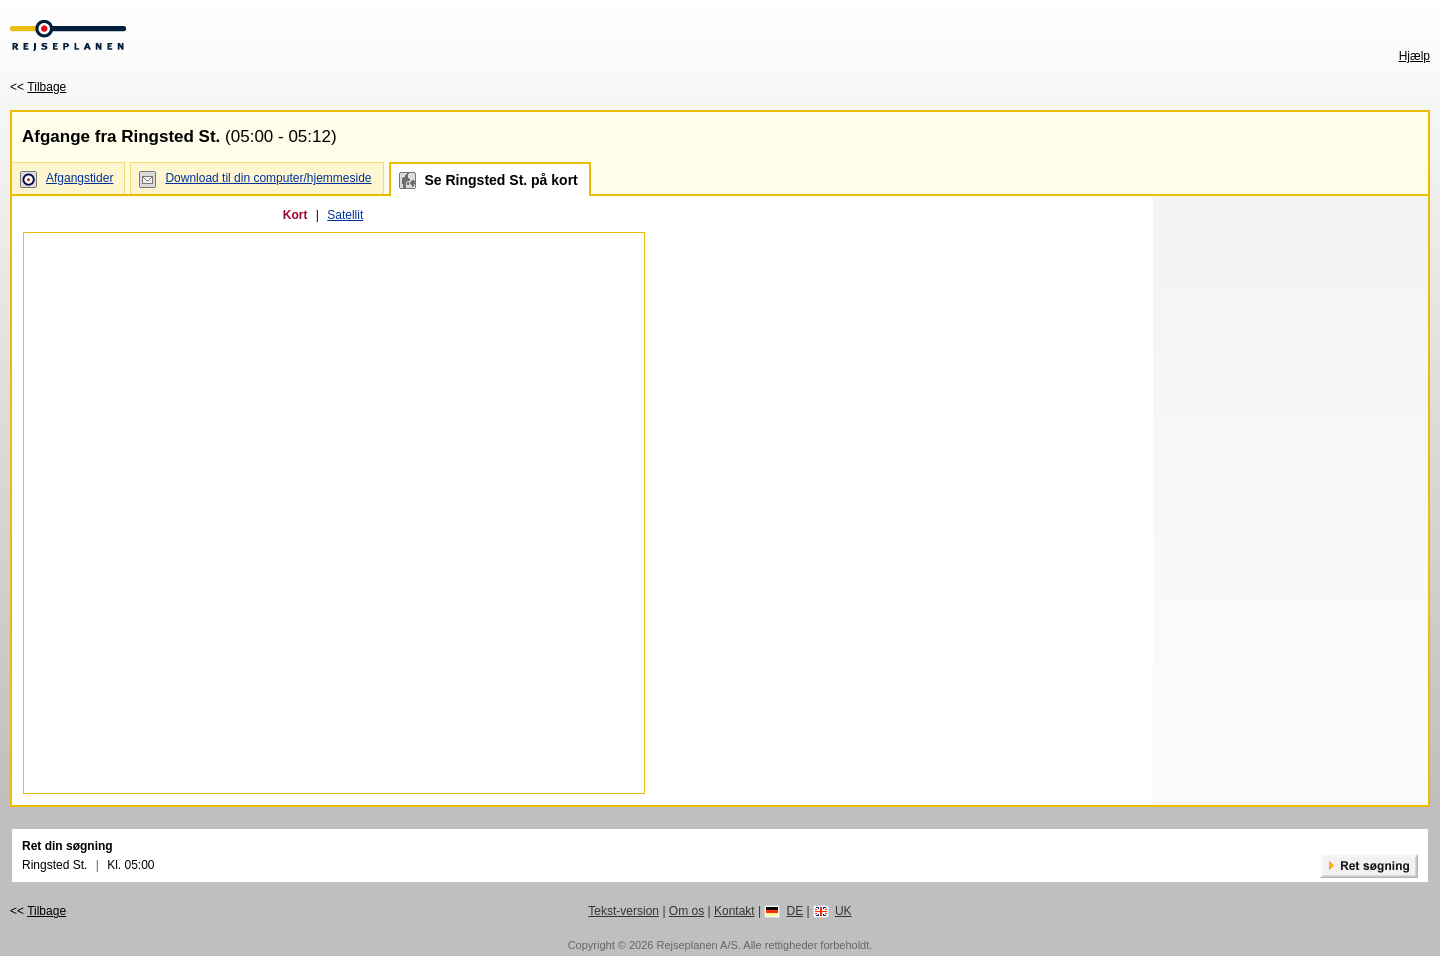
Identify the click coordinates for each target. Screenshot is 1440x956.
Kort (295, 215)
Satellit (345, 215)
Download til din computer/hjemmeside (268, 178)
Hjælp (1414, 56)
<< (38, 87)
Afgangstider (79, 178)
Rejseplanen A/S (696, 945)
